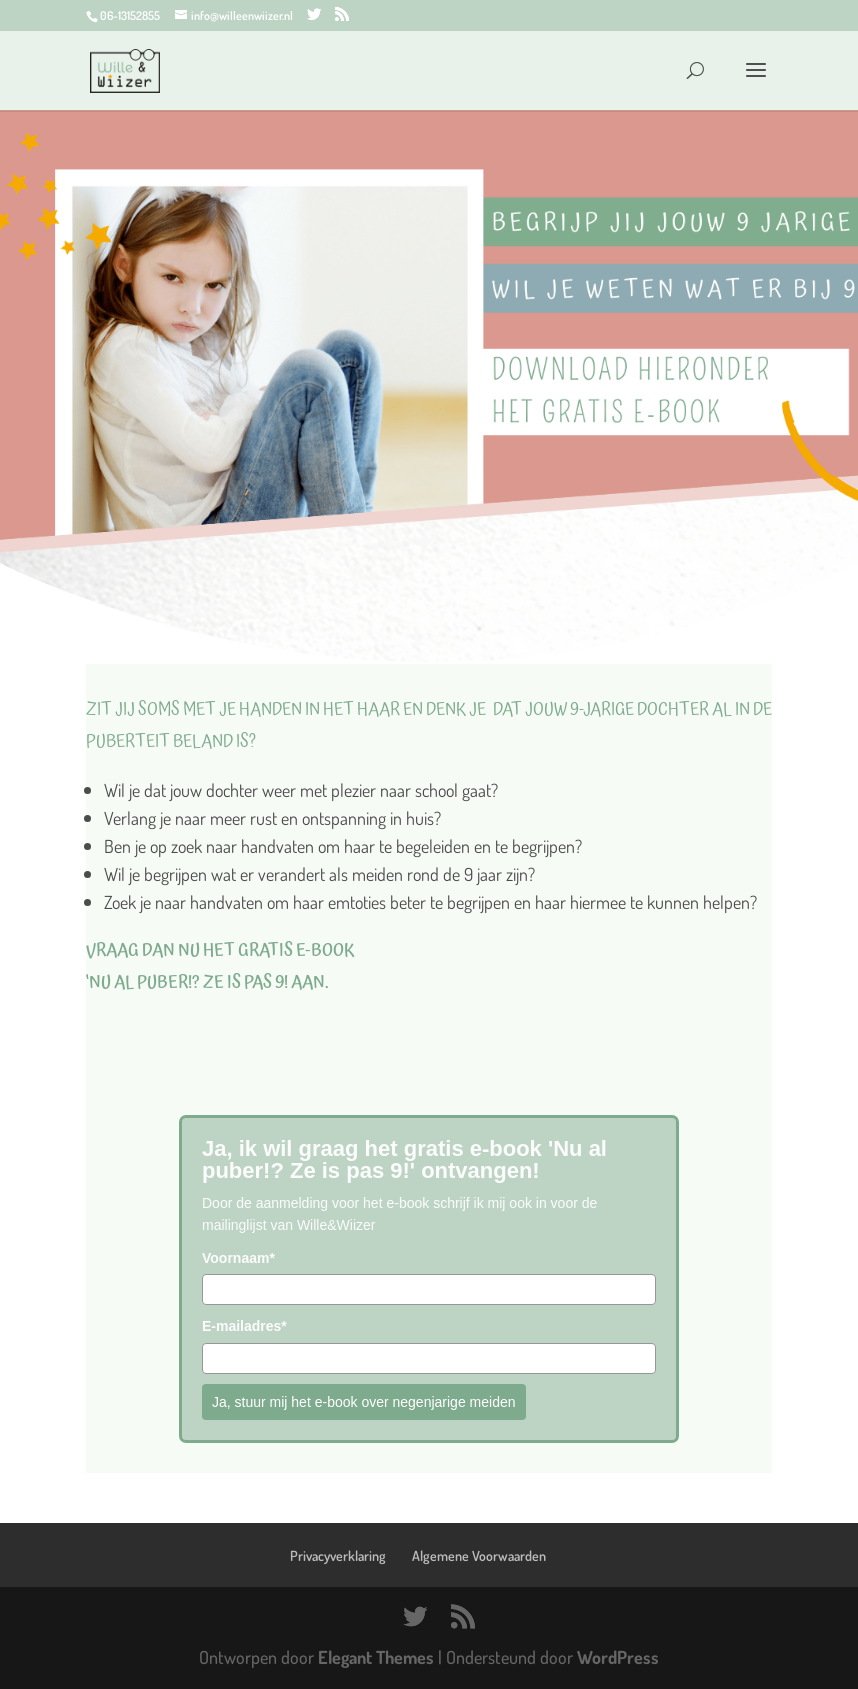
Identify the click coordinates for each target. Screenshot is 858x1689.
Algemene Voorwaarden (479, 1555)
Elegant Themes (376, 1657)
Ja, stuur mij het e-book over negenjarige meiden (364, 1402)
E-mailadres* (244, 1326)
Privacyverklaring (338, 1555)
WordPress (618, 1657)
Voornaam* (238, 1258)
